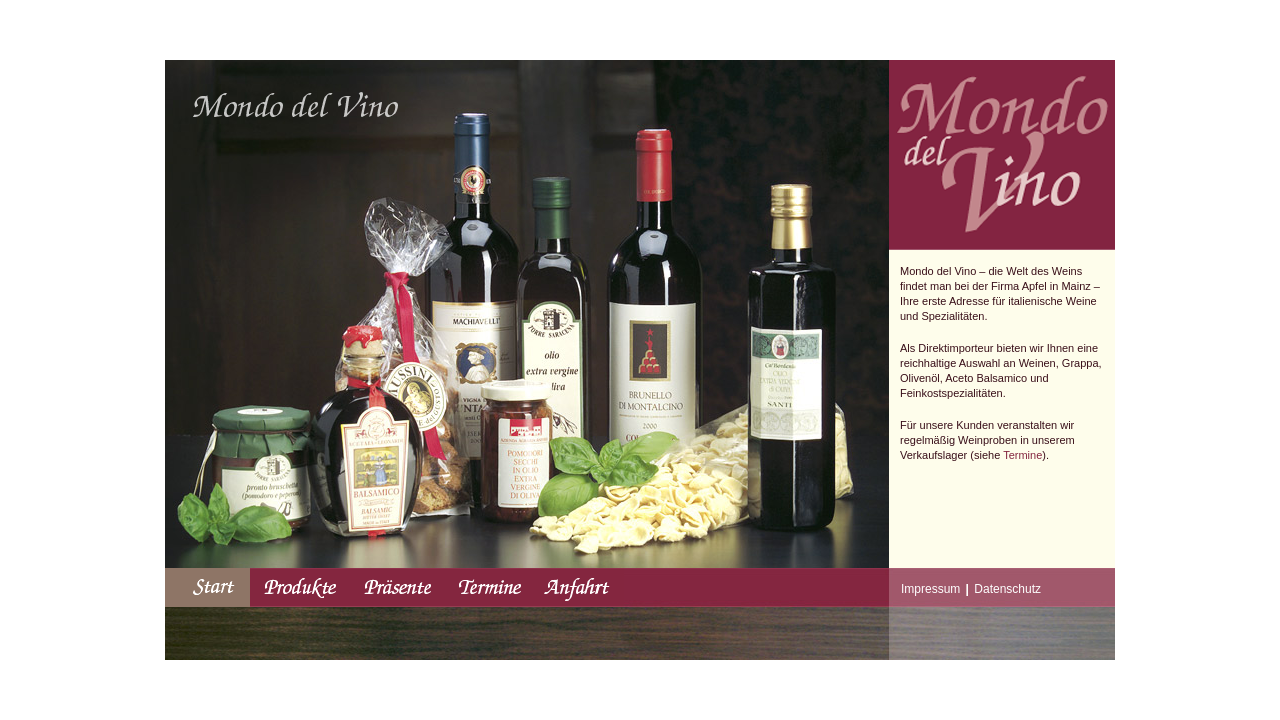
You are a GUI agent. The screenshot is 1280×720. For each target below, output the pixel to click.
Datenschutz (1007, 589)
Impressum (930, 589)
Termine (1022, 455)
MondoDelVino (295, 104)
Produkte (300, 587)
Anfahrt (578, 587)
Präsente (397, 587)
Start (207, 587)
